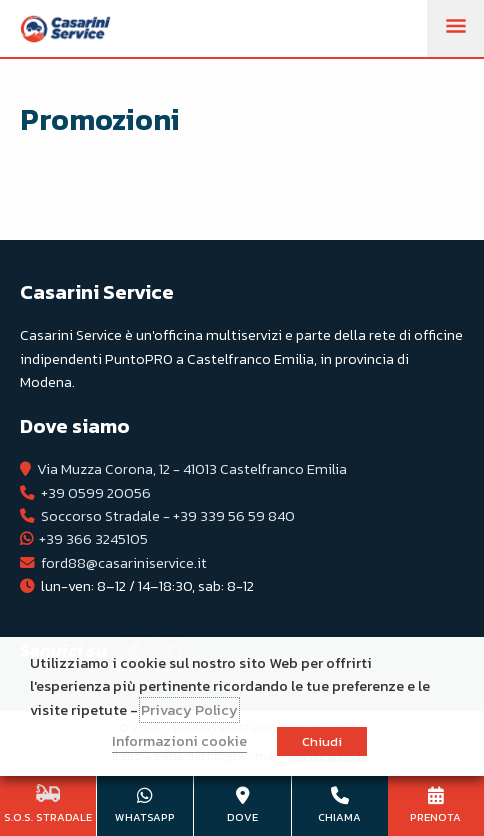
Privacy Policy (189, 710)
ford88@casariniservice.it (124, 563)
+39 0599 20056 (96, 493)
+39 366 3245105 (93, 539)
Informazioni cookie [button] (179, 741)
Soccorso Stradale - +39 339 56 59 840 (168, 516)
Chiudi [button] (322, 741)
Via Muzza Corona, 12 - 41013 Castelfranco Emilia (192, 469)
